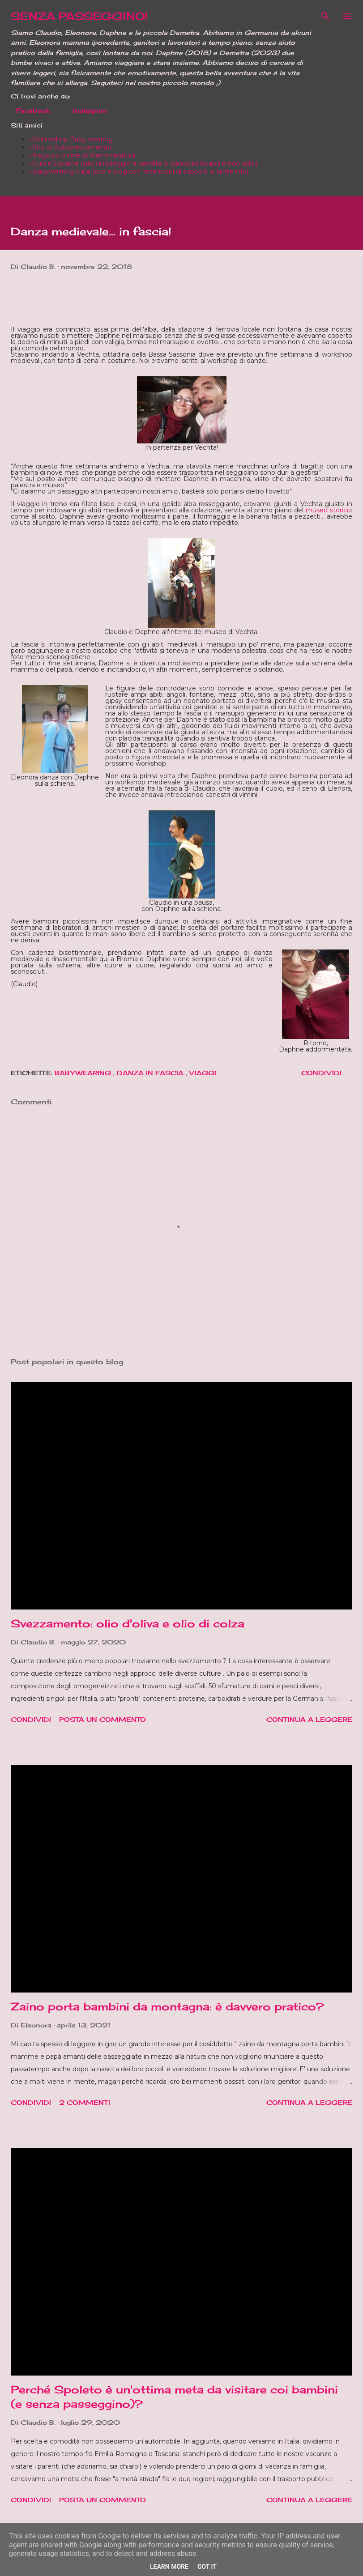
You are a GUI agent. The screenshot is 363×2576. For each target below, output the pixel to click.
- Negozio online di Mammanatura (82, 155)
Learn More (169, 2566)
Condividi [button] (321, 1073)
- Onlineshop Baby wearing (71, 139)
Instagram (85, 110)
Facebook (27, 110)
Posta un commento (102, 1719)
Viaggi (202, 1073)
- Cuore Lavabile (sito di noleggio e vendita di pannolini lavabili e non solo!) (143, 163)
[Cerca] (325, 16)
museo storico (328, 510)
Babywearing (84, 1073)
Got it (207, 2566)
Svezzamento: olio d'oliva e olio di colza (127, 1623)
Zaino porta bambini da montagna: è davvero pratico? (167, 2006)
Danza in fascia (151, 1073)
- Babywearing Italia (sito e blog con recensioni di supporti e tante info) (138, 171)
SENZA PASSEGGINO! (79, 16)
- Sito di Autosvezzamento (70, 147)
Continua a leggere (309, 1719)
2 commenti (84, 2102)
